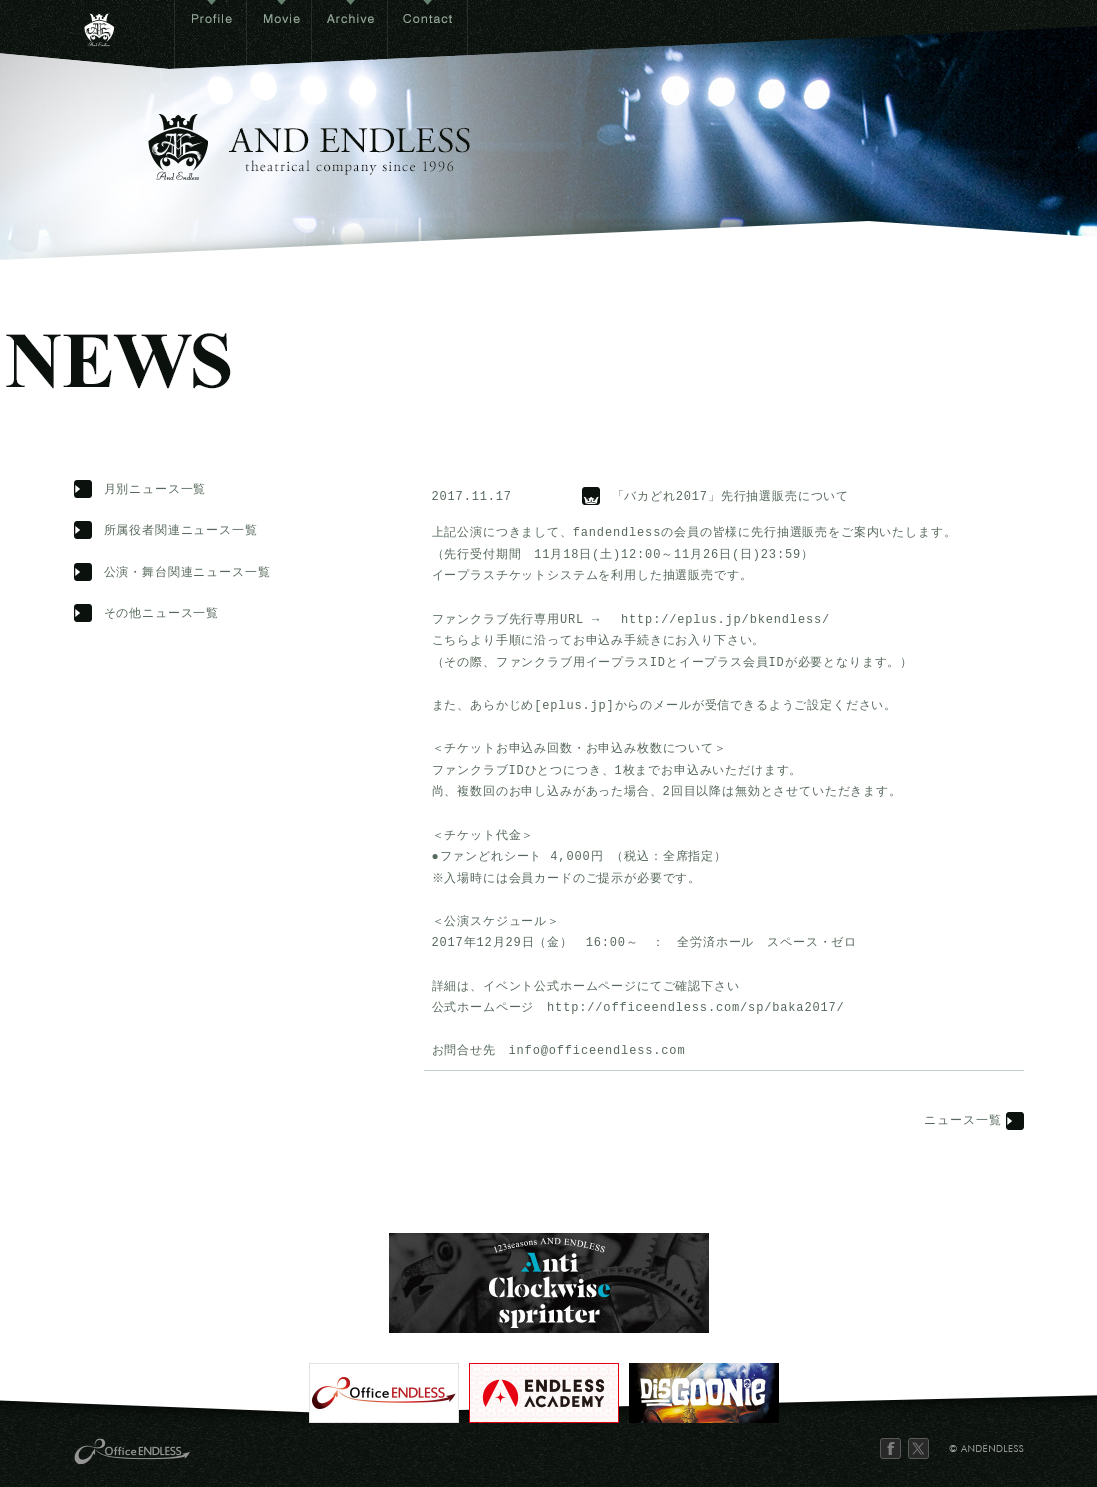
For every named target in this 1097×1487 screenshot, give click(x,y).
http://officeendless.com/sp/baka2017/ (695, 1008)
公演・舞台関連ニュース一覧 (187, 573)
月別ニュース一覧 (155, 490)
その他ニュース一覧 (162, 614)
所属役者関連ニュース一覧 (181, 531)
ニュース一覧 (962, 1121)
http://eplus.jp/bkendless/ (725, 620)
